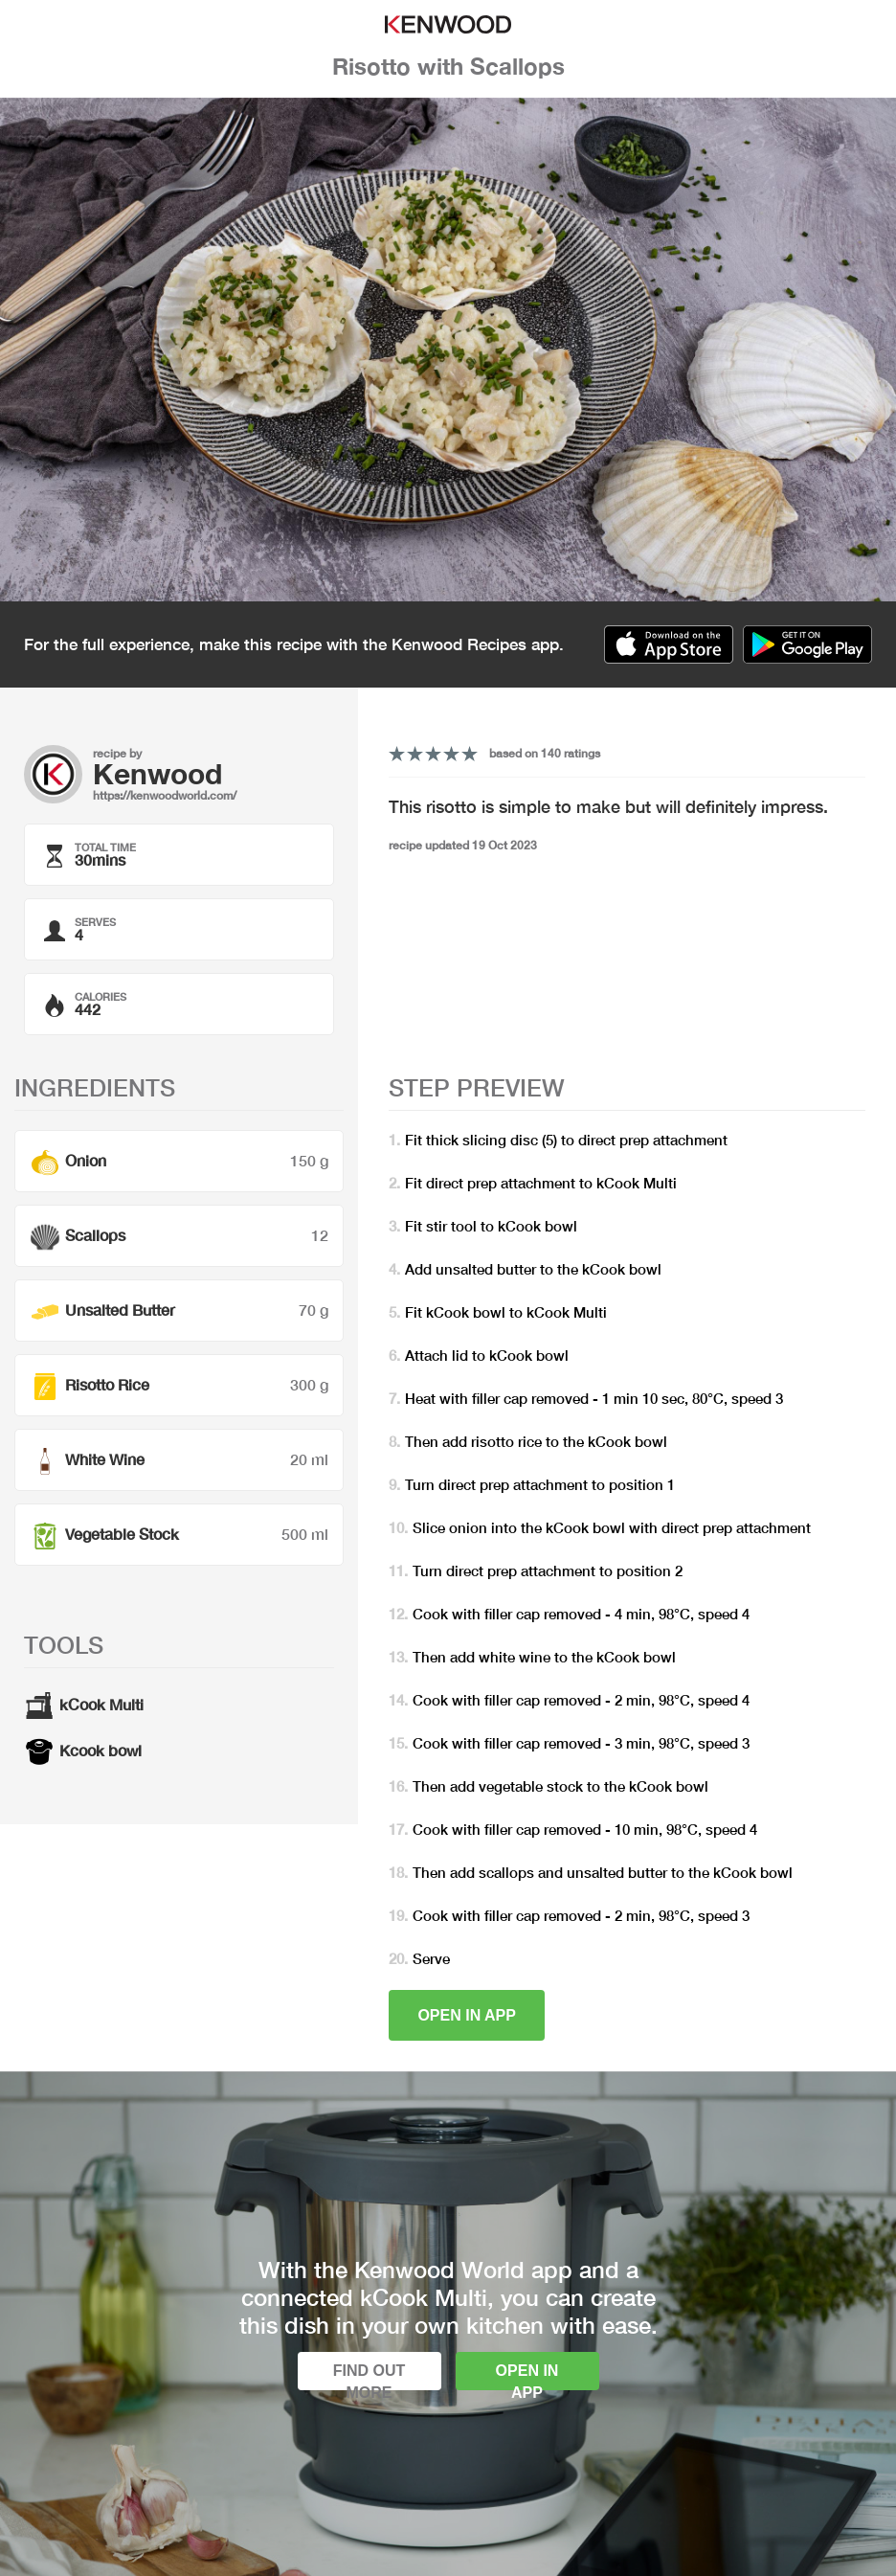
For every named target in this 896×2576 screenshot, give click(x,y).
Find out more (369, 2376)
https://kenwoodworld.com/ (164, 795)
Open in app (466, 2015)
